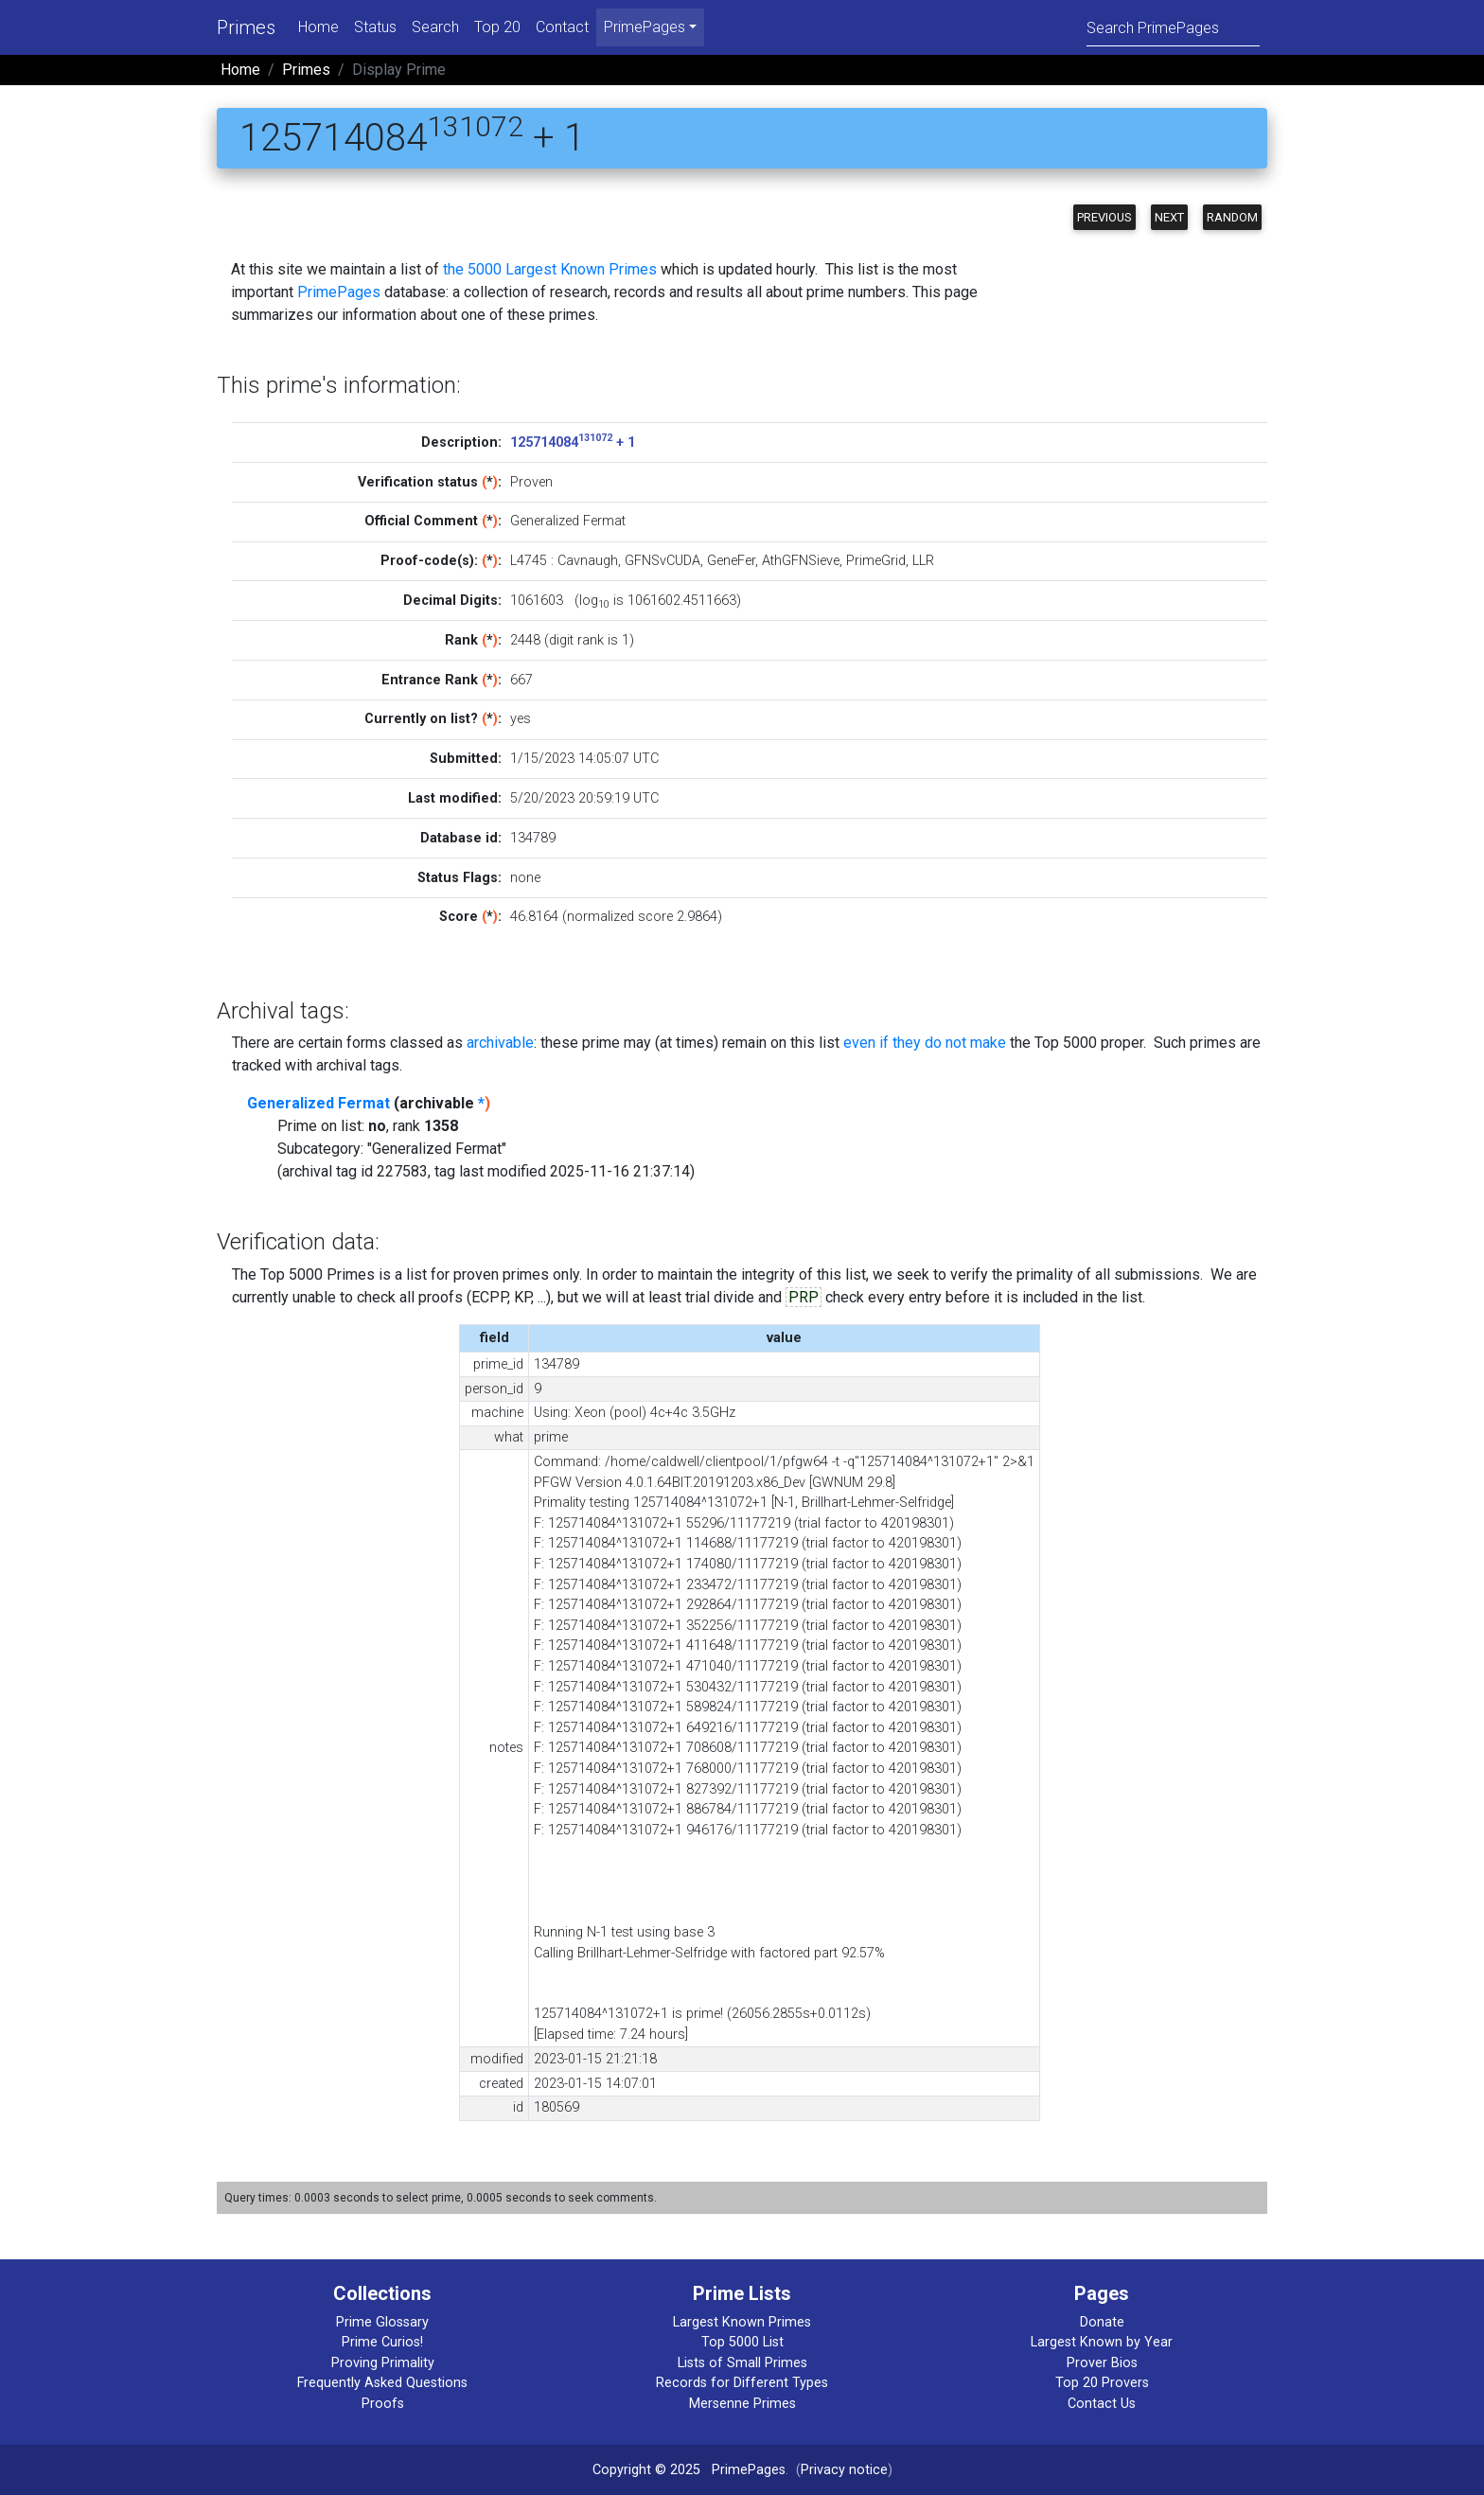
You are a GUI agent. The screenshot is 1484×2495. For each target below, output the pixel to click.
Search (435, 27)
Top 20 (497, 27)
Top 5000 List (742, 2342)
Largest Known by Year (1102, 2342)
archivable (500, 1043)
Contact (562, 27)
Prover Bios (1102, 2363)
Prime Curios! (382, 2342)
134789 (533, 838)
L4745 (528, 561)
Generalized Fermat (318, 1103)
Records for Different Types (742, 2383)
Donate (1102, 2322)
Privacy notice (844, 2470)
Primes (246, 27)
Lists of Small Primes (742, 2363)
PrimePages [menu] (644, 27)
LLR (923, 561)
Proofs (383, 2404)
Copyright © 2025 (646, 2470)
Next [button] (1169, 217)
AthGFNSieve (800, 561)
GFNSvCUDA (662, 561)
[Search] (1173, 27)
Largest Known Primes (742, 2322)
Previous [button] (1104, 217)
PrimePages (338, 292)
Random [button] (1232, 217)
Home (318, 27)
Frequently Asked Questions (382, 2383)
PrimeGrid (876, 561)
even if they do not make (924, 1043)
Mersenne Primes (742, 2404)
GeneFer (731, 561)
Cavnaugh (587, 561)
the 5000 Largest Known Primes (550, 269)
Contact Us (1102, 2404)
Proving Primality (382, 2363)
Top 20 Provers (1102, 2383)
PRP (803, 1297)
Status (375, 27)
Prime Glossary (382, 2322)
